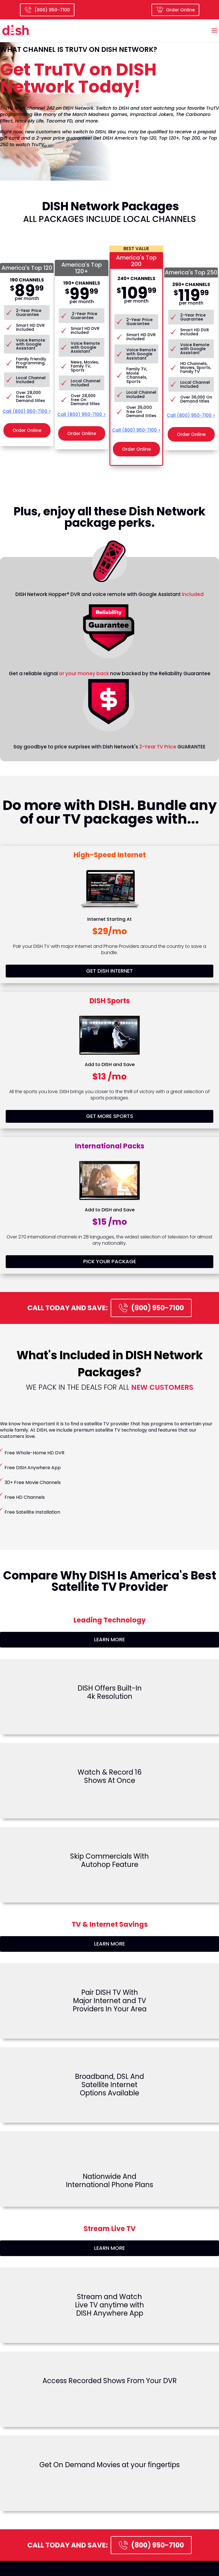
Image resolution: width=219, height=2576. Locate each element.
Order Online (175, 10)
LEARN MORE (109, 1639)
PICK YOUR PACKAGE (109, 1261)
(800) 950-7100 (151, 1308)
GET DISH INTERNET (109, 970)
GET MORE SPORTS (109, 1116)
